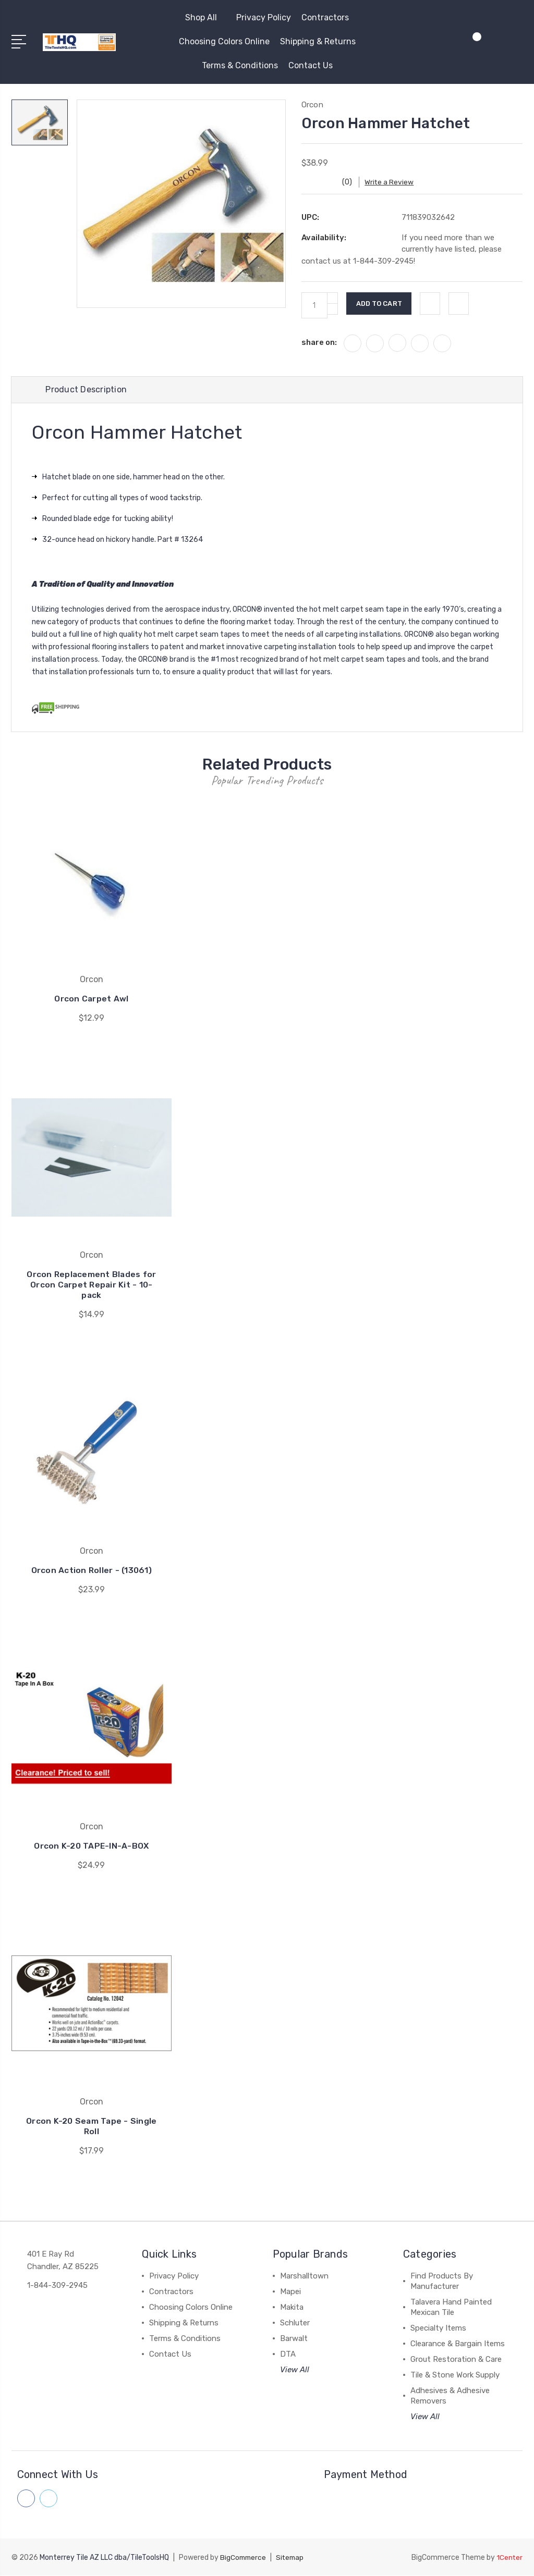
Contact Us (310, 65)
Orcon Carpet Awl (91, 1000)
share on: (319, 342)
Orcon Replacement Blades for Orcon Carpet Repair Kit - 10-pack (91, 1285)
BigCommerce (244, 2558)
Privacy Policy (263, 17)
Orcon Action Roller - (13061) (91, 1571)
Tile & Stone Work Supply (455, 2376)
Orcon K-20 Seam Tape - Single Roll (91, 2127)
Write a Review (395, 182)
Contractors (325, 17)
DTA (288, 2355)
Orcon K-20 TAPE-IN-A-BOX (91, 1847)
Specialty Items (438, 2329)
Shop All (205, 17)
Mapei (290, 2292)
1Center (509, 2558)
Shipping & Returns (318, 41)
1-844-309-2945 (57, 2286)
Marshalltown (304, 2277)
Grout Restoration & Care (456, 2360)
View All (294, 2370)
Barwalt (294, 2339)
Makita (292, 2308)
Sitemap (292, 2558)
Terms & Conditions (240, 65)
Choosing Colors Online (224, 41)
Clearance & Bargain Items (457, 2344)
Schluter (295, 2324)
